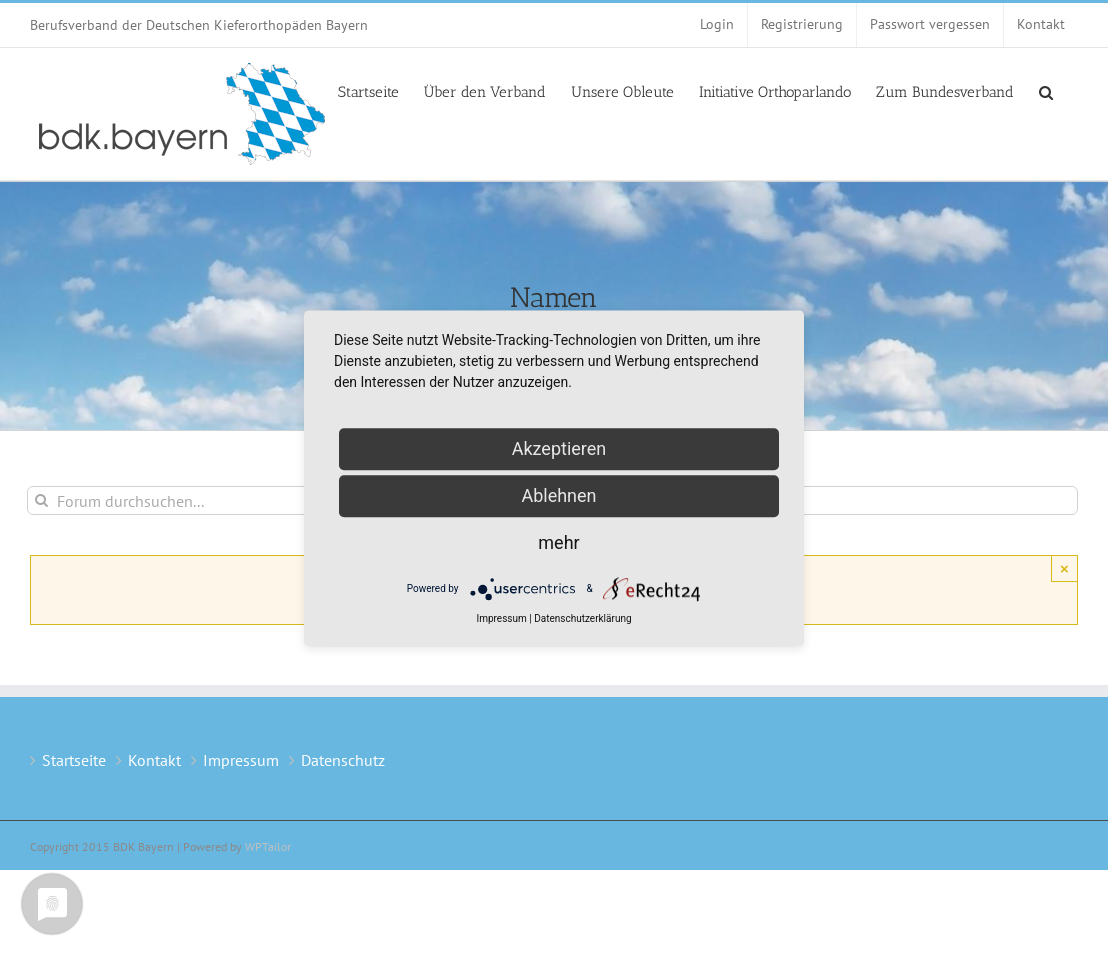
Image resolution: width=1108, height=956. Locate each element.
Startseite (74, 760)
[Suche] (41, 500)
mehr (558, 542)
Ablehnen (558, 495)
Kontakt (154, 760)
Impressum (241, 760)
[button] (1046, 91)
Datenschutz (343, 760)
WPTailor (268, 846)
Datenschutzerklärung (582, 618)
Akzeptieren (559, 448)
